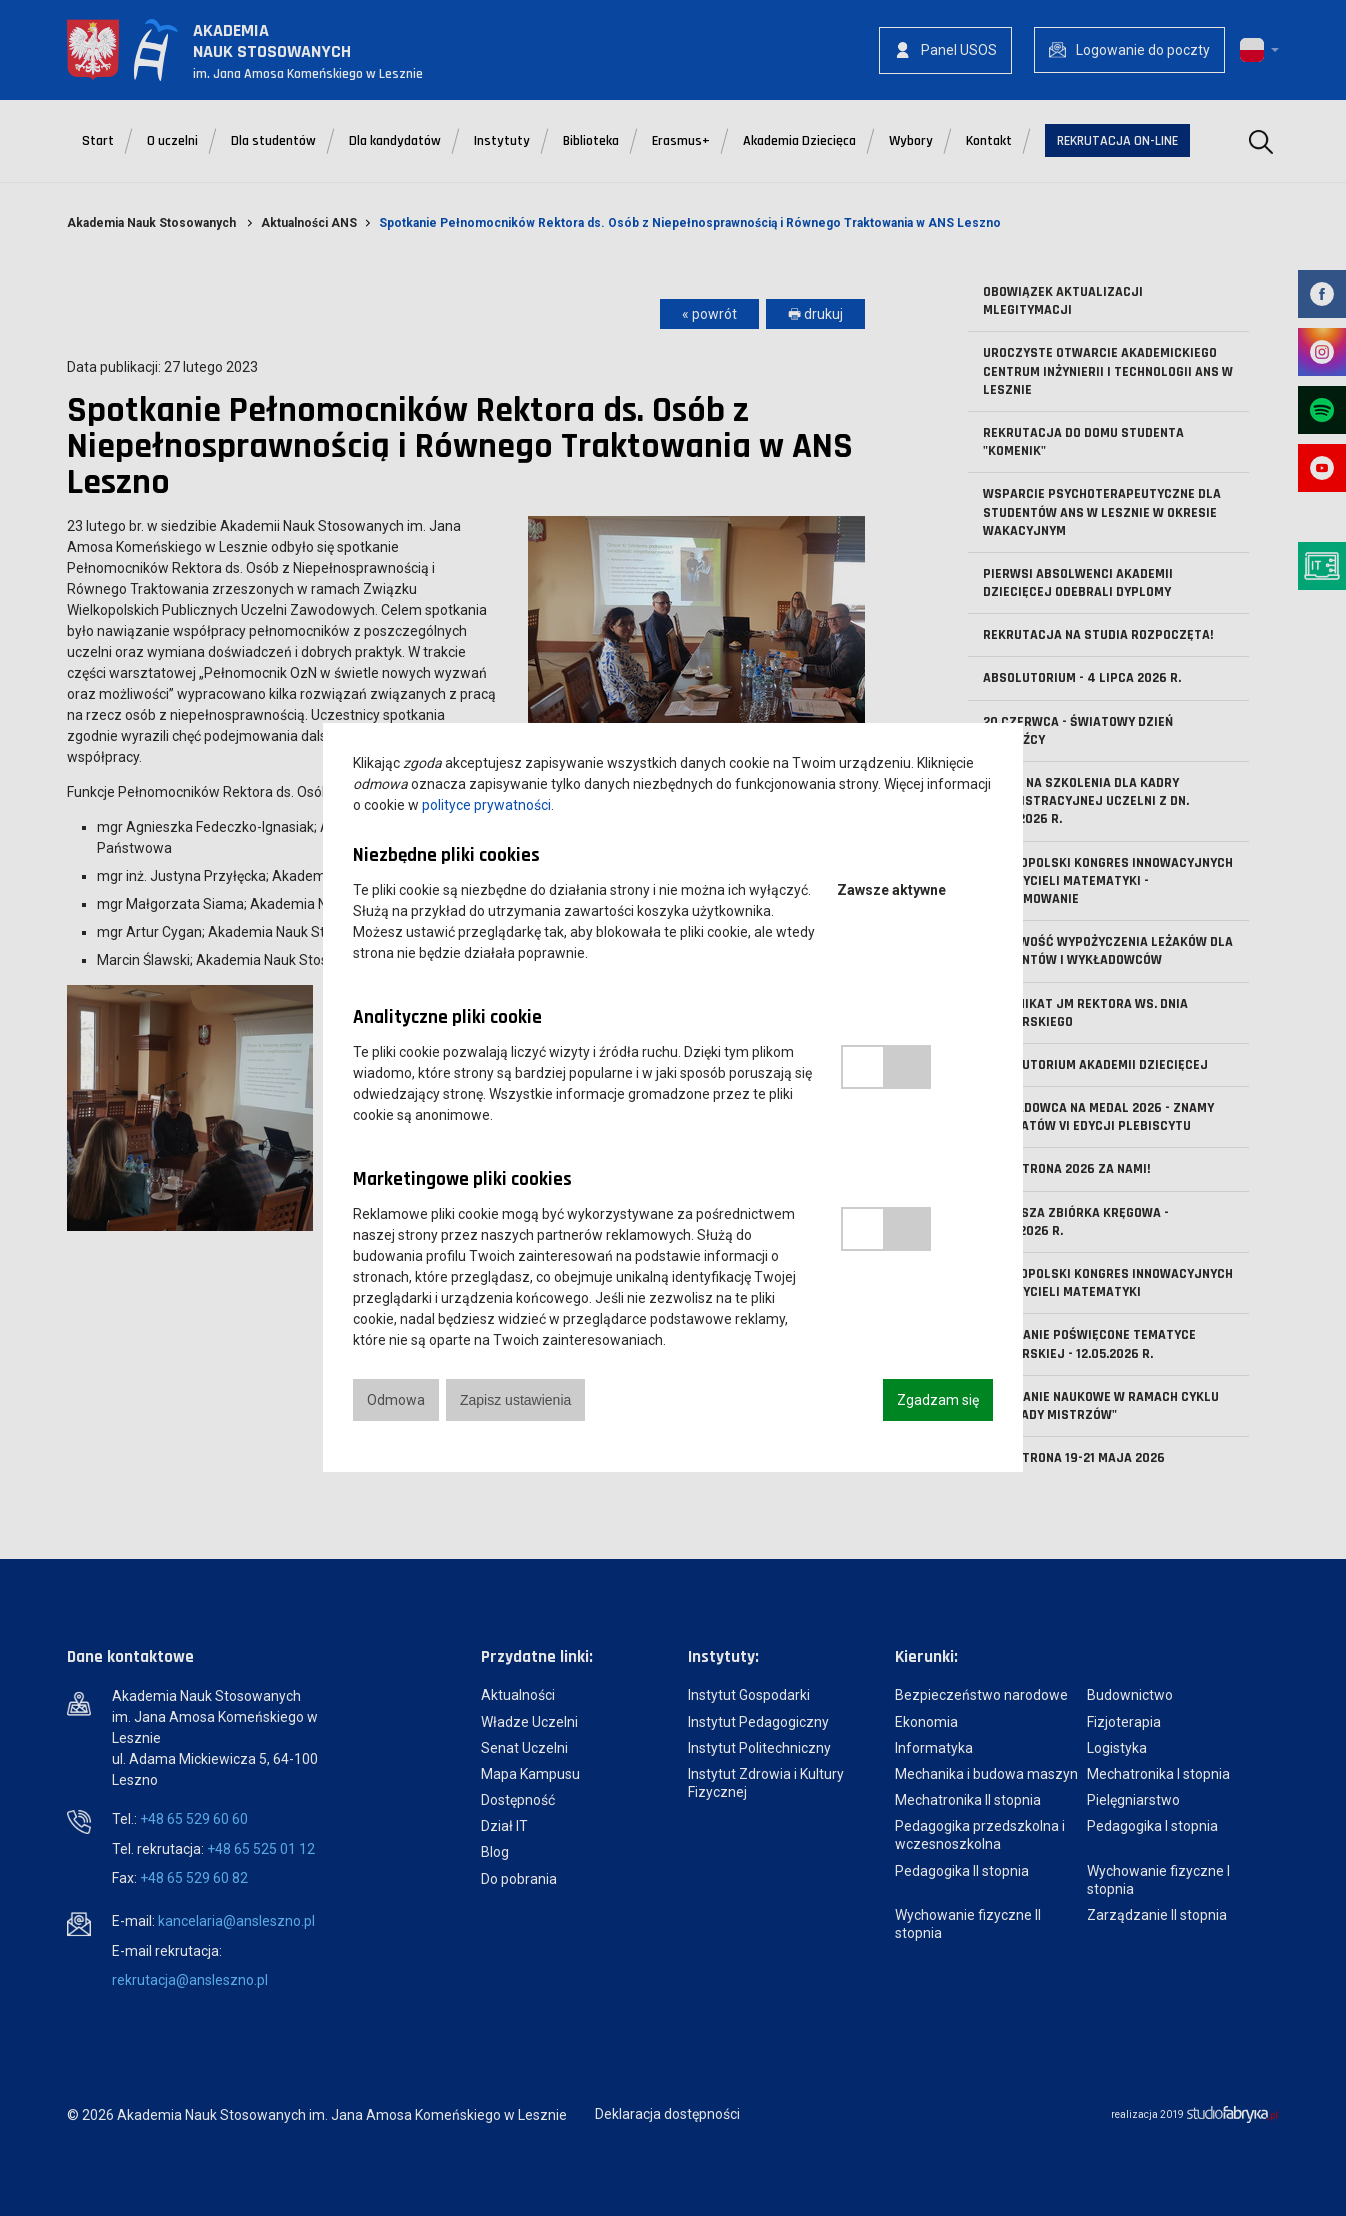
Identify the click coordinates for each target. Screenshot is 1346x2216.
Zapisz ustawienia (515, 1400)
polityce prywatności (486, 805)
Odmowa (396, 1400)
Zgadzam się (938, 1400)
